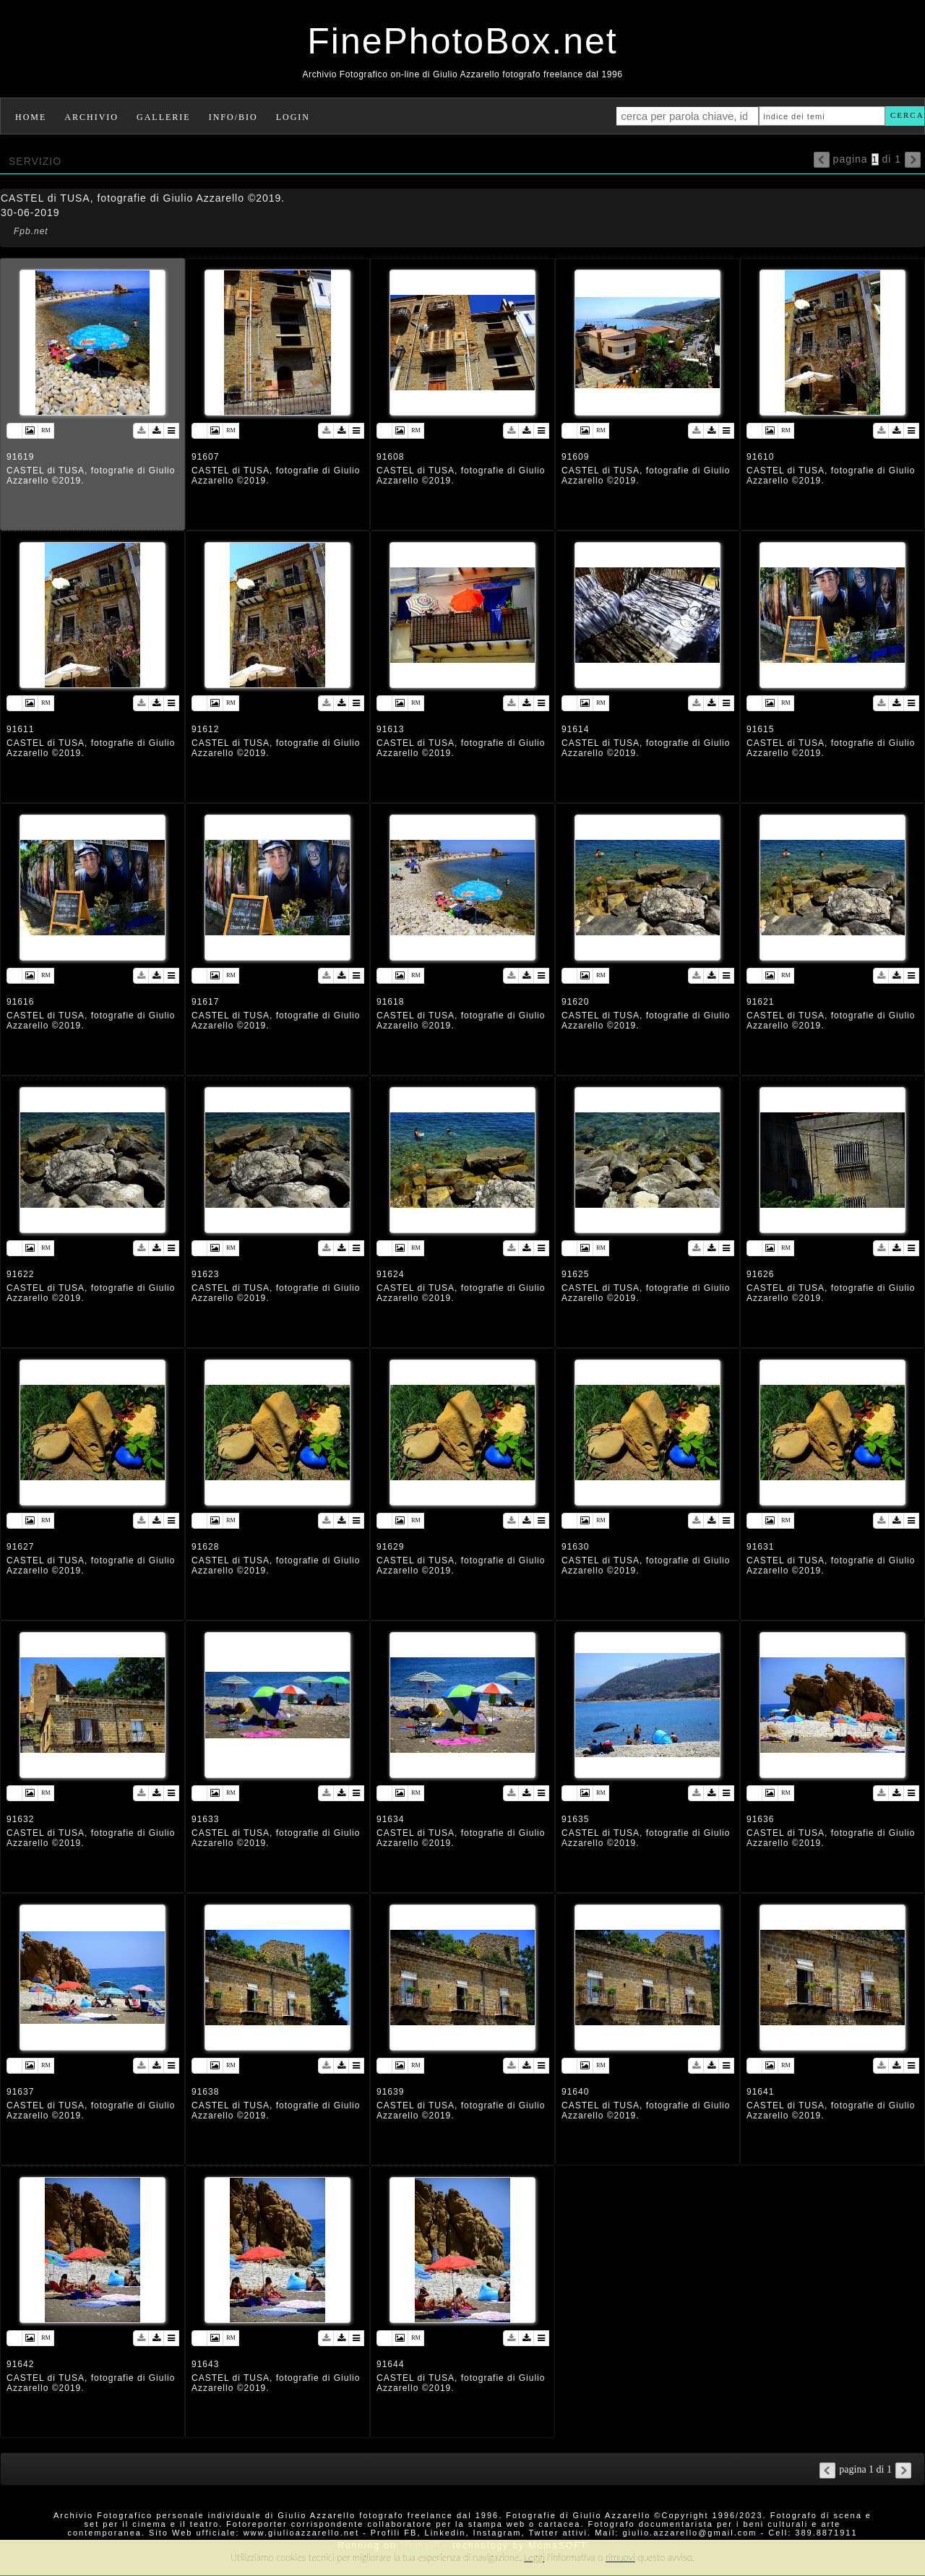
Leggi (534, 2557)
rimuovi (620, 2557)
